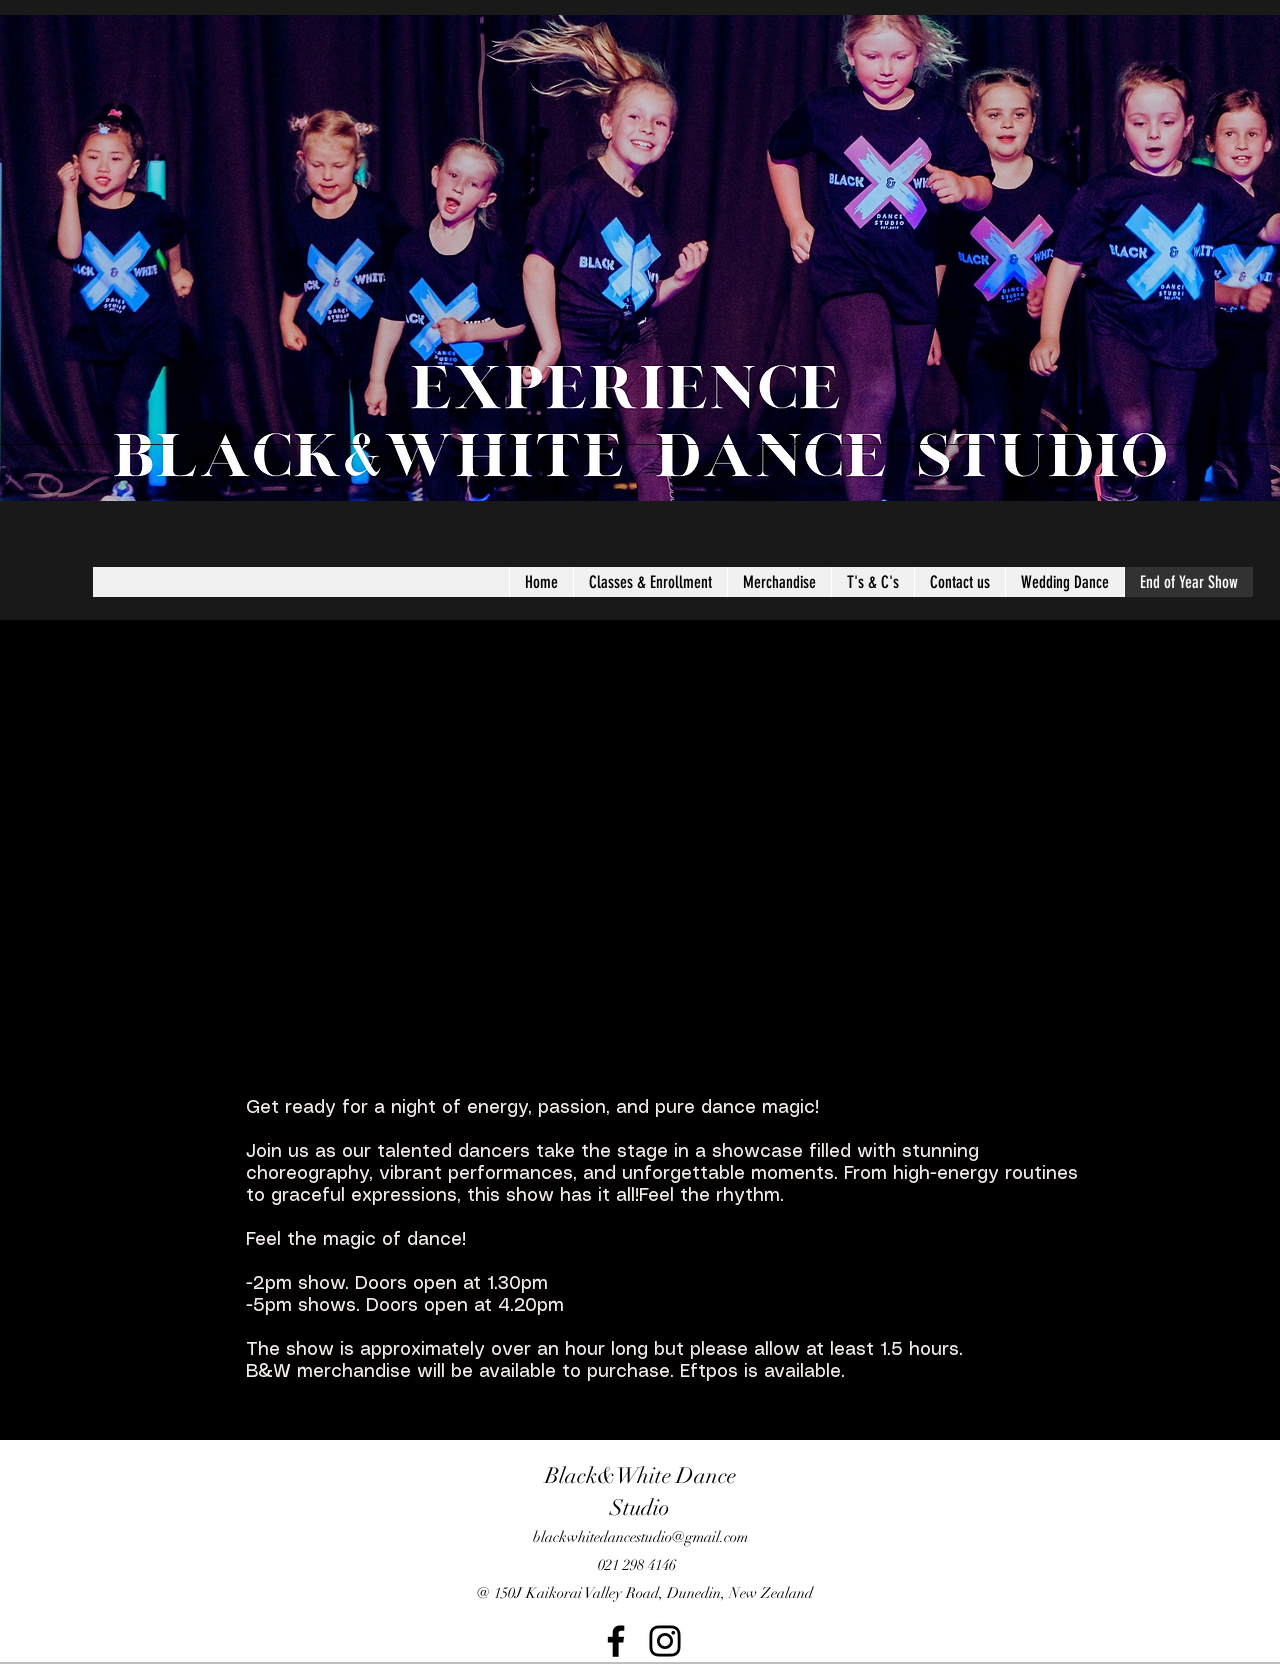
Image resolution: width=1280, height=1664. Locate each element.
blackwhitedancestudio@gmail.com (640, 1537)
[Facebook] (616, 1641)
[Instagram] (665, 1641)
